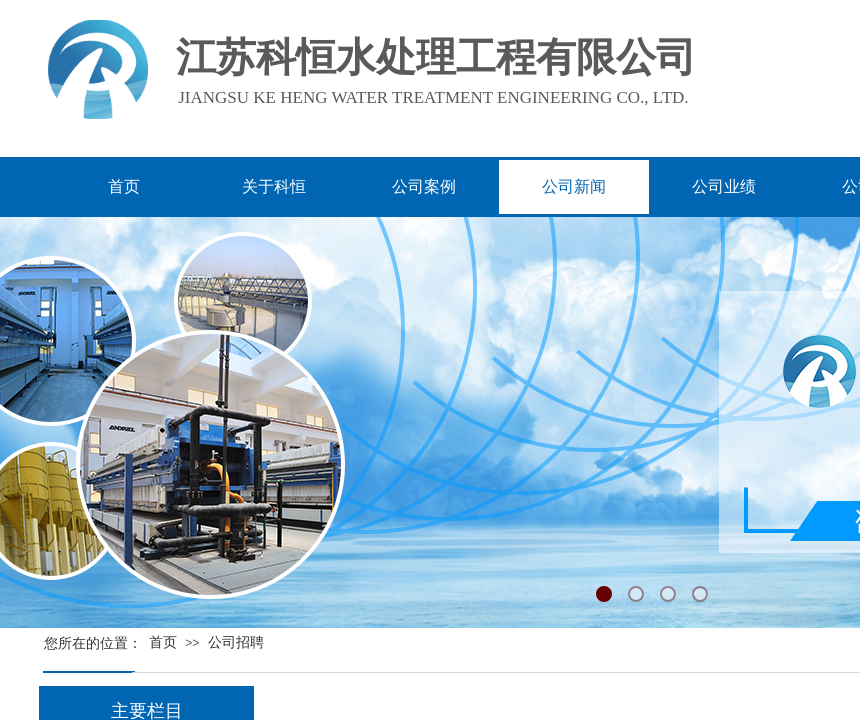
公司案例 (424, 186)
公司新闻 (574, 186)
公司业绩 (724, 186)
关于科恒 (274, 186)
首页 (163, 642)
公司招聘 (236, 642)
